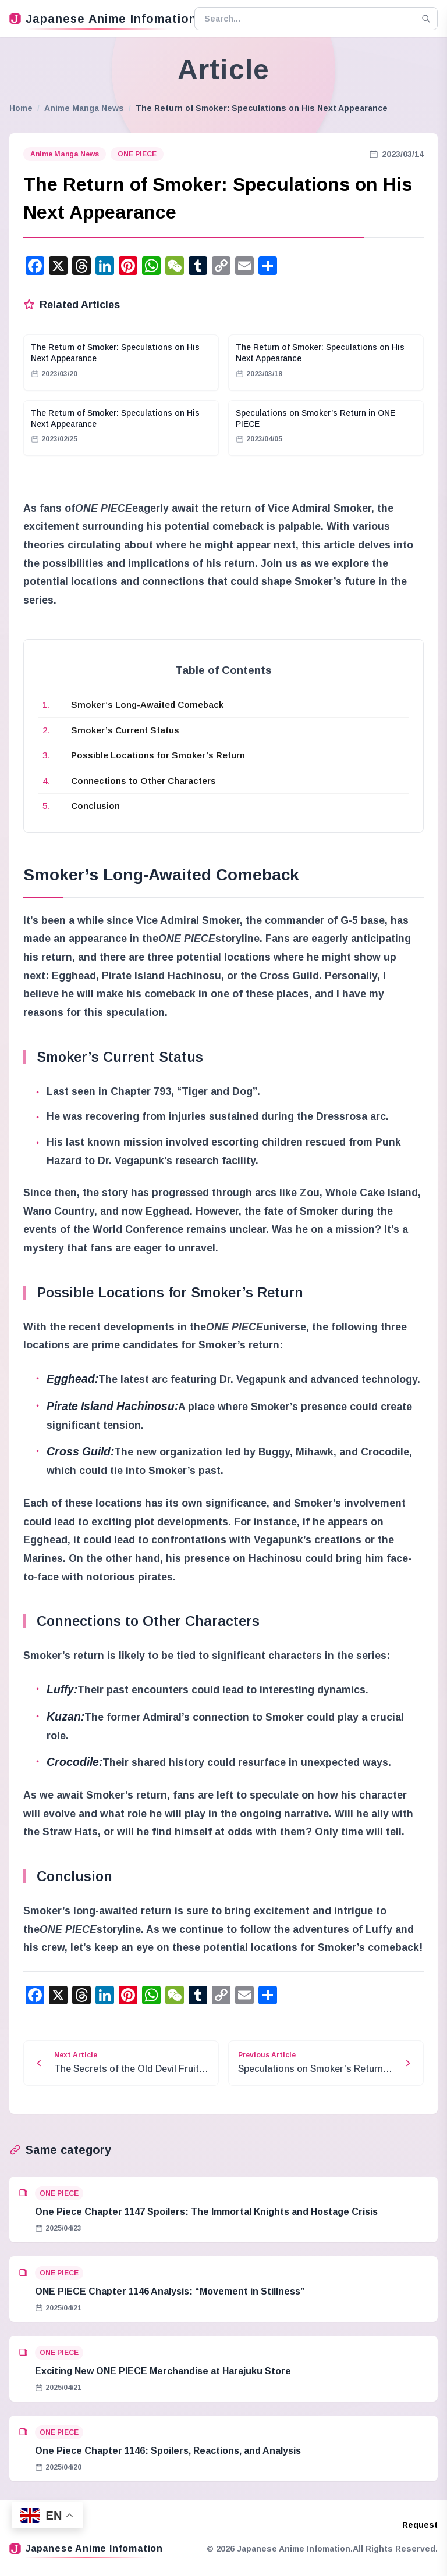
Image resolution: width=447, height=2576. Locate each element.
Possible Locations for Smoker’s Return (158, 755)
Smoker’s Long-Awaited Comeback (147, 704)
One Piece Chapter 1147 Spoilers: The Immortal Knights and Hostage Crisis (206, 2212)
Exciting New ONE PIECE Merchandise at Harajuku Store (163, 2371)
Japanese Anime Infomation (97, 18)
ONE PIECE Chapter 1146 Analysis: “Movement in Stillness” (169, 2291)
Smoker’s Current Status (125, 730)
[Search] (426, 18)
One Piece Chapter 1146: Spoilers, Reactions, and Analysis (168, 2451)
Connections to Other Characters (143, 781)
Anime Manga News (84, 108)
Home (21, 108)
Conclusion (95, 806)
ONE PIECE (137, 154)
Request (420, 2524)
